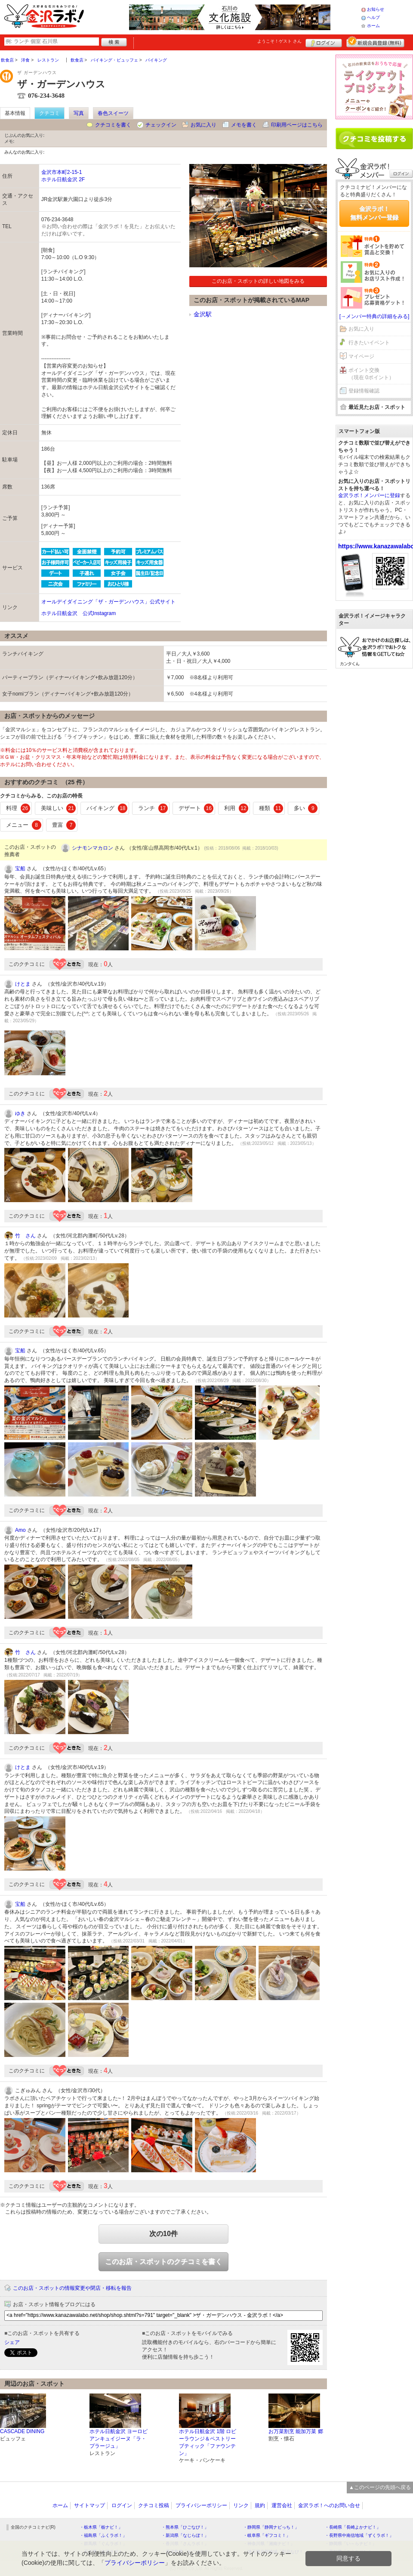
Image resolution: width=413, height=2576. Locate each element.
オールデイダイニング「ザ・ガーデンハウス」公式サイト (108, 602)
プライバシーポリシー (201, 2505)
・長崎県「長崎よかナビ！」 (353, 2527)
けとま (23, 984)
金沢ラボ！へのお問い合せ (329, 2505)
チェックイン (160, 125)
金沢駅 (203, 314)
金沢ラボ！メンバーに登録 (369, 495)
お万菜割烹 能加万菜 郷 (295, 2431)
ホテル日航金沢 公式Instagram (78, 613)
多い (306, 808)
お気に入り (203, 125)
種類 (271, 808)
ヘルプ (373, 17)
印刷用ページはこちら (297, 125)
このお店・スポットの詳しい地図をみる (258, 281)
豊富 (64, 825)
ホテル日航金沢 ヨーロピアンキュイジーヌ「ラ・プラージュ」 (118, 2438)
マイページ (361, 356)
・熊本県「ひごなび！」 (185, 2527)
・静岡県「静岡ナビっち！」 (271, 2527)
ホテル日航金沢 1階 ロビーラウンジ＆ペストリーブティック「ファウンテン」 (207, 2442)
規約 (260, 2505)
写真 (79, 113)
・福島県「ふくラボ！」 (103, 2535)
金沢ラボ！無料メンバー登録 (374, 213)
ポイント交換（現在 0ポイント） (371, 373)
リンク (241, 2505)
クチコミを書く (113, 125)
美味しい (58, 808)
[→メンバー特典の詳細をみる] (374, 316)
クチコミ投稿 (153, 2505)
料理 (18, 808)
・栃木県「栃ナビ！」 (101, 2527)
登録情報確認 (363, 391)
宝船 (20, 869)
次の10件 (163, 2233)
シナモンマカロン (92, 848)
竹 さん (25, 1236)
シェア (12, 2342)
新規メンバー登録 (375, 41)
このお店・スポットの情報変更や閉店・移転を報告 (72, 2288)
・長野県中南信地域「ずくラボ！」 (359, 2535)
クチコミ (49, 113)
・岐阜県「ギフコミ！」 (266, 2535)
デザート (196, 808)
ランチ (153, 808)
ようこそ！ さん (279, 41)
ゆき (20, 1113)
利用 (236, 808)
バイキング (106, 808)
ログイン (323, 41)
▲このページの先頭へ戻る (380, 2487)
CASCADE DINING (22, 2431)
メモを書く (244, 125)
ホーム (373, 25)
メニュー (23, 825)
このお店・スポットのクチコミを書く (163, 2261)
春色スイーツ (113, 113)
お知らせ (375, 9)
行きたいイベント (369, 343)
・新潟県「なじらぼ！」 (185, 2535)
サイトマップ (89, 2505)
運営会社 (281, 2505)
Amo (20, 1530)
